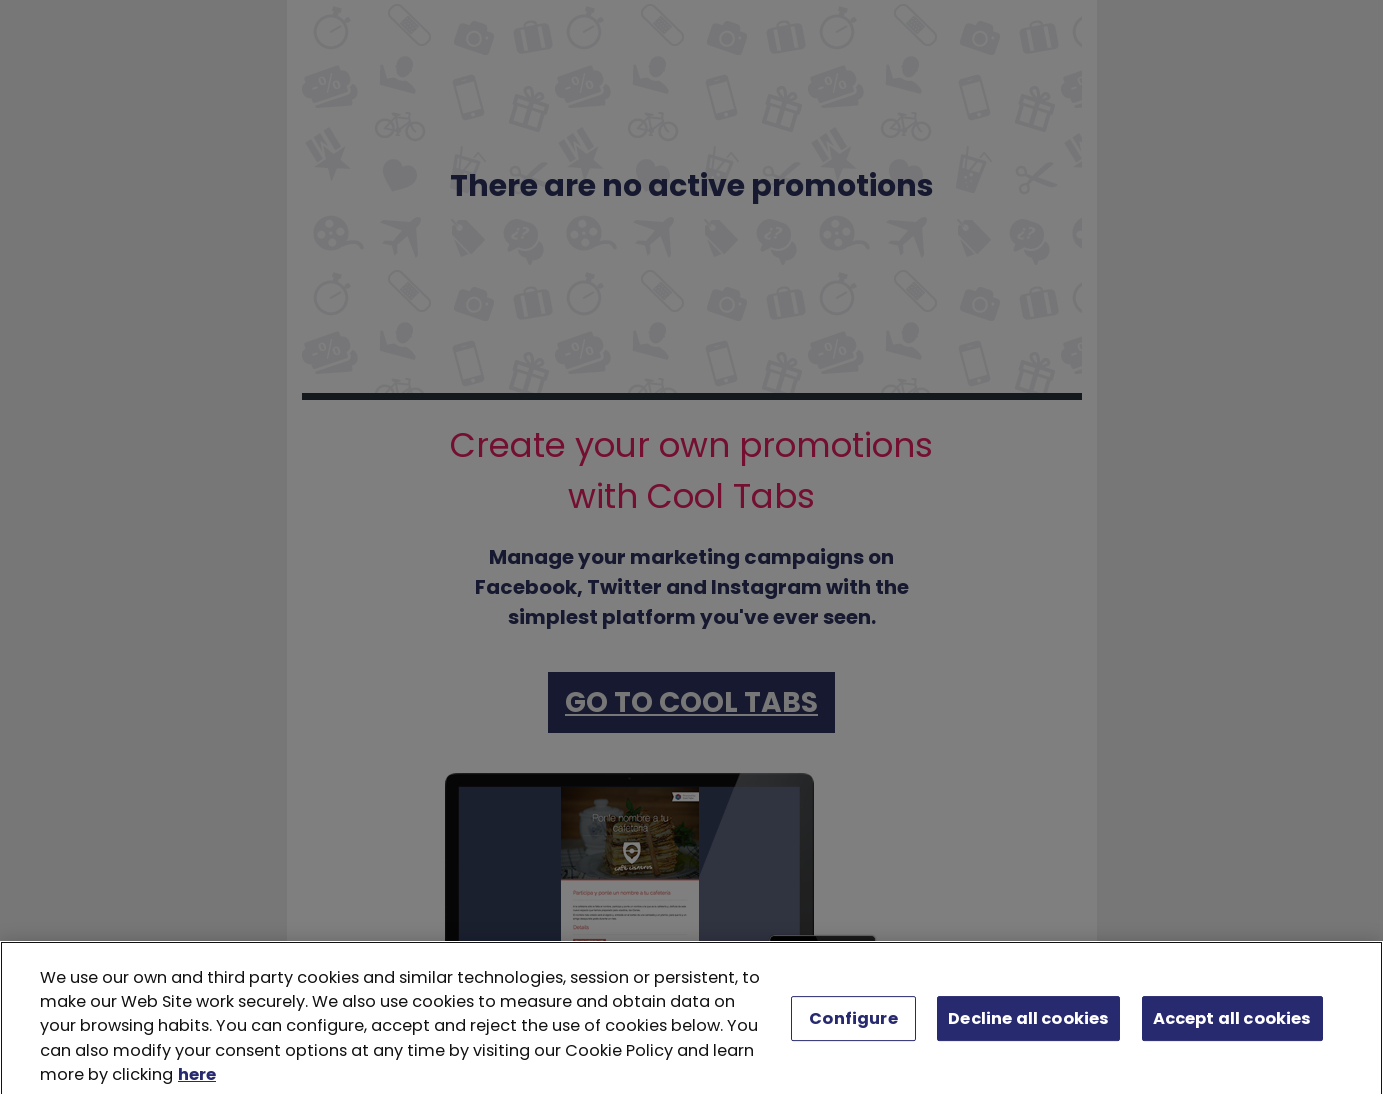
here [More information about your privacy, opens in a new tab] (197, 1080)
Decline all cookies (1028, 1023)
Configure (853, 1023)
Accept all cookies (1232, 1023)
